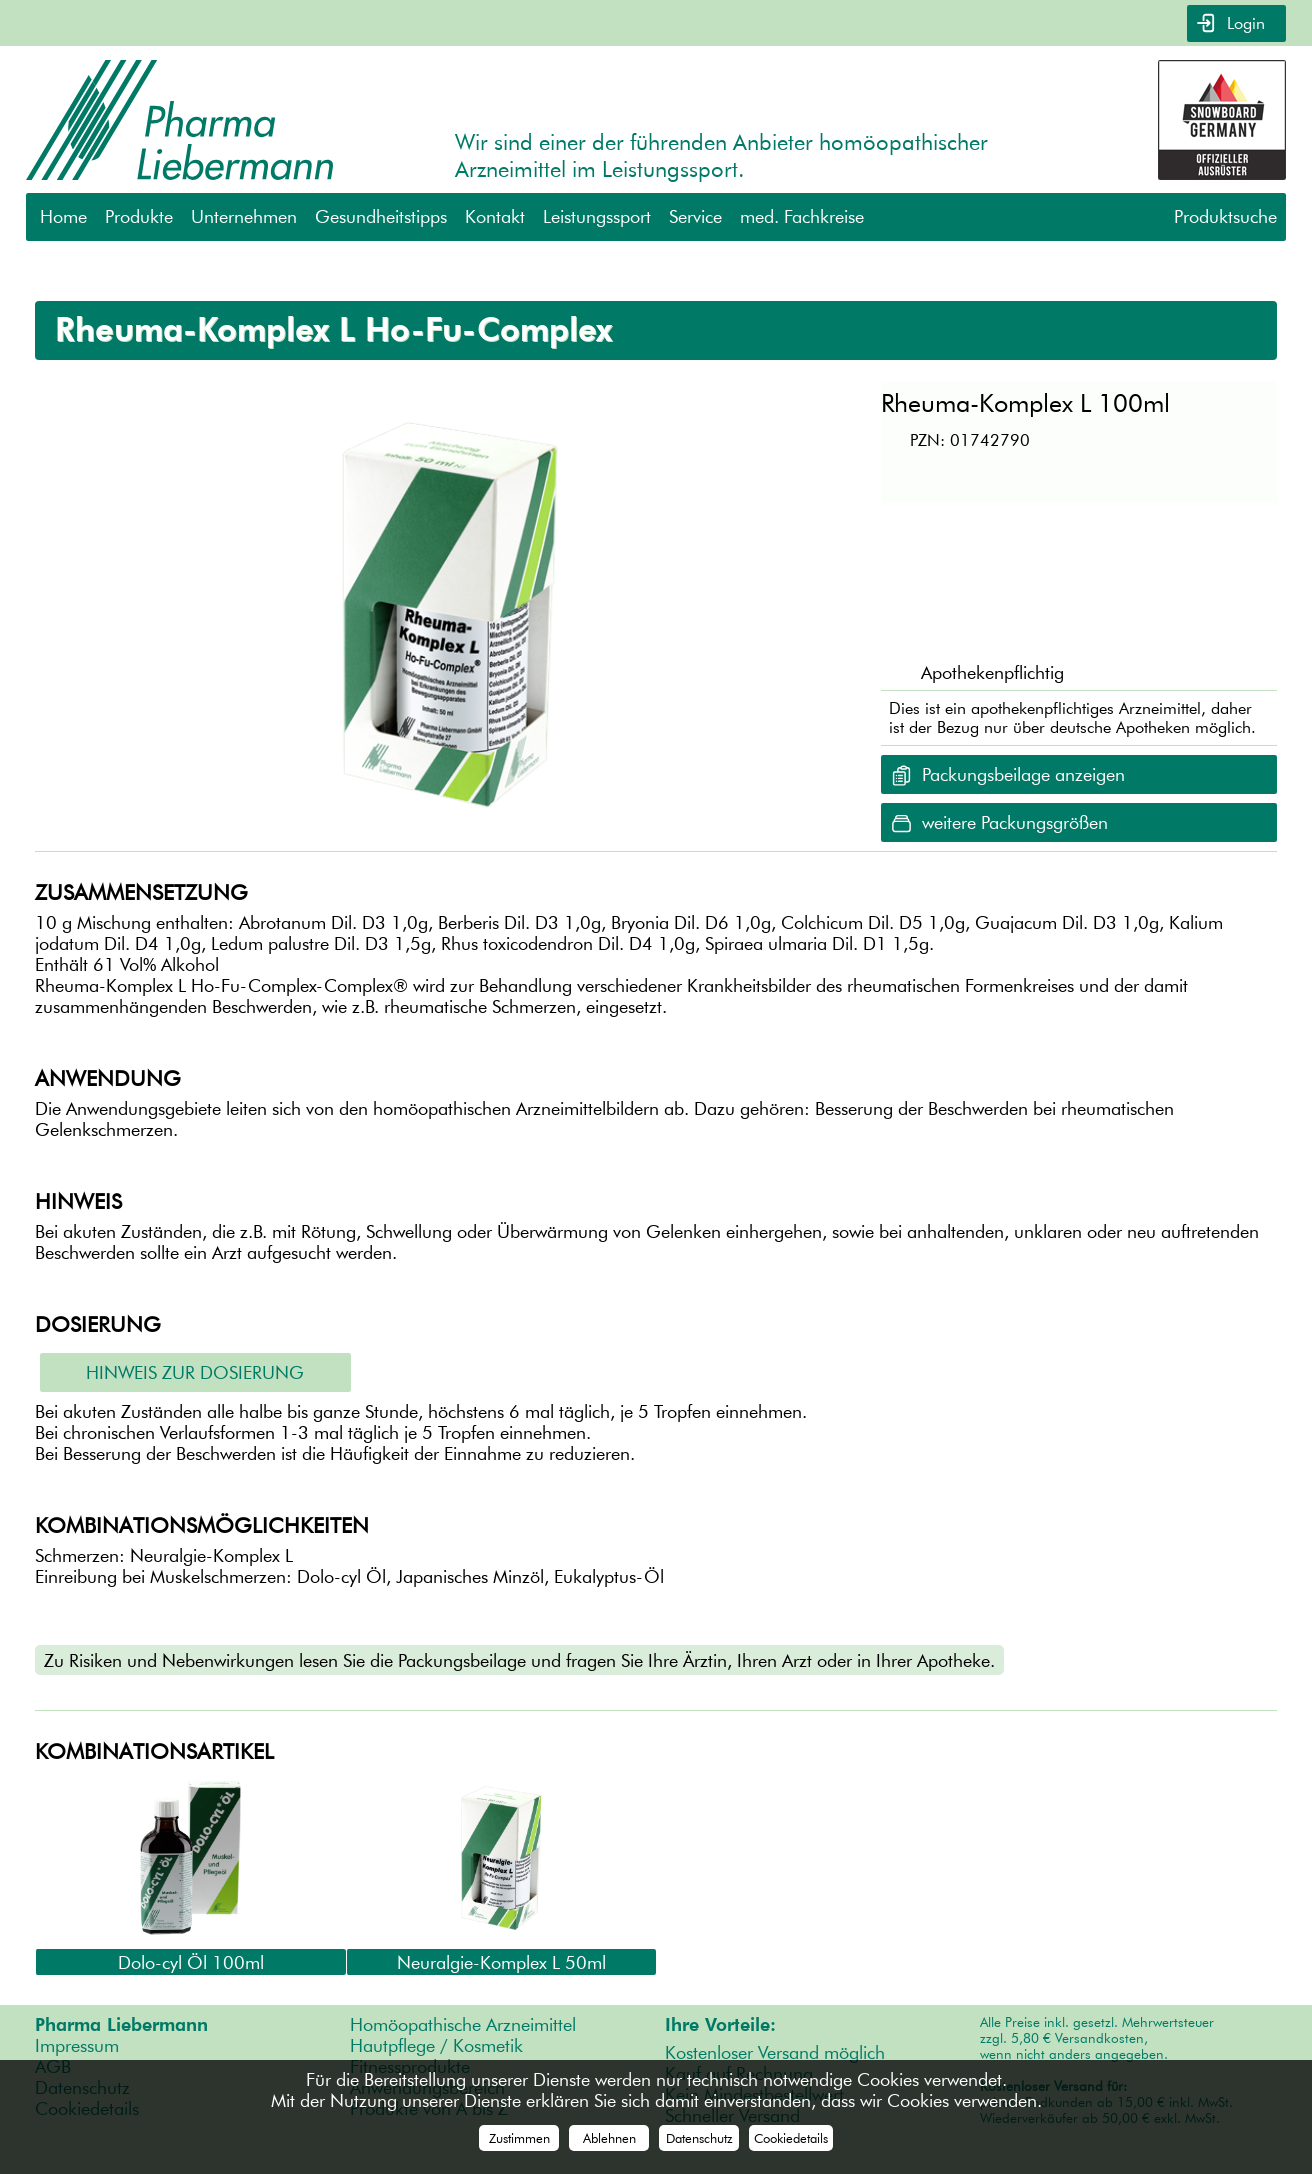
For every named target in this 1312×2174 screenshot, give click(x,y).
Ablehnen (609, 2138)
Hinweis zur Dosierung (195, 1372)
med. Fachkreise (802, 216)
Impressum (77, 2045)
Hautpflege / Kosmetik (436, 2045)
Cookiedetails (791, 2138)
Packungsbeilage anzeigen (1023, 774)
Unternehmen (244, 216)
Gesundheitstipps (381, 216)
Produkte (139, 216)
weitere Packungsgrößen (1015, 822)
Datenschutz (699, 2138)
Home (63, 216)
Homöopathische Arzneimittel (463, 2024)
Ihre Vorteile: (720, 2024)
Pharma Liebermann (121, 2024)
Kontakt (495, 216)
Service (695, 216)
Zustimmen (519, 2138)
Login (1243, 23)
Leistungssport (597, 216)
